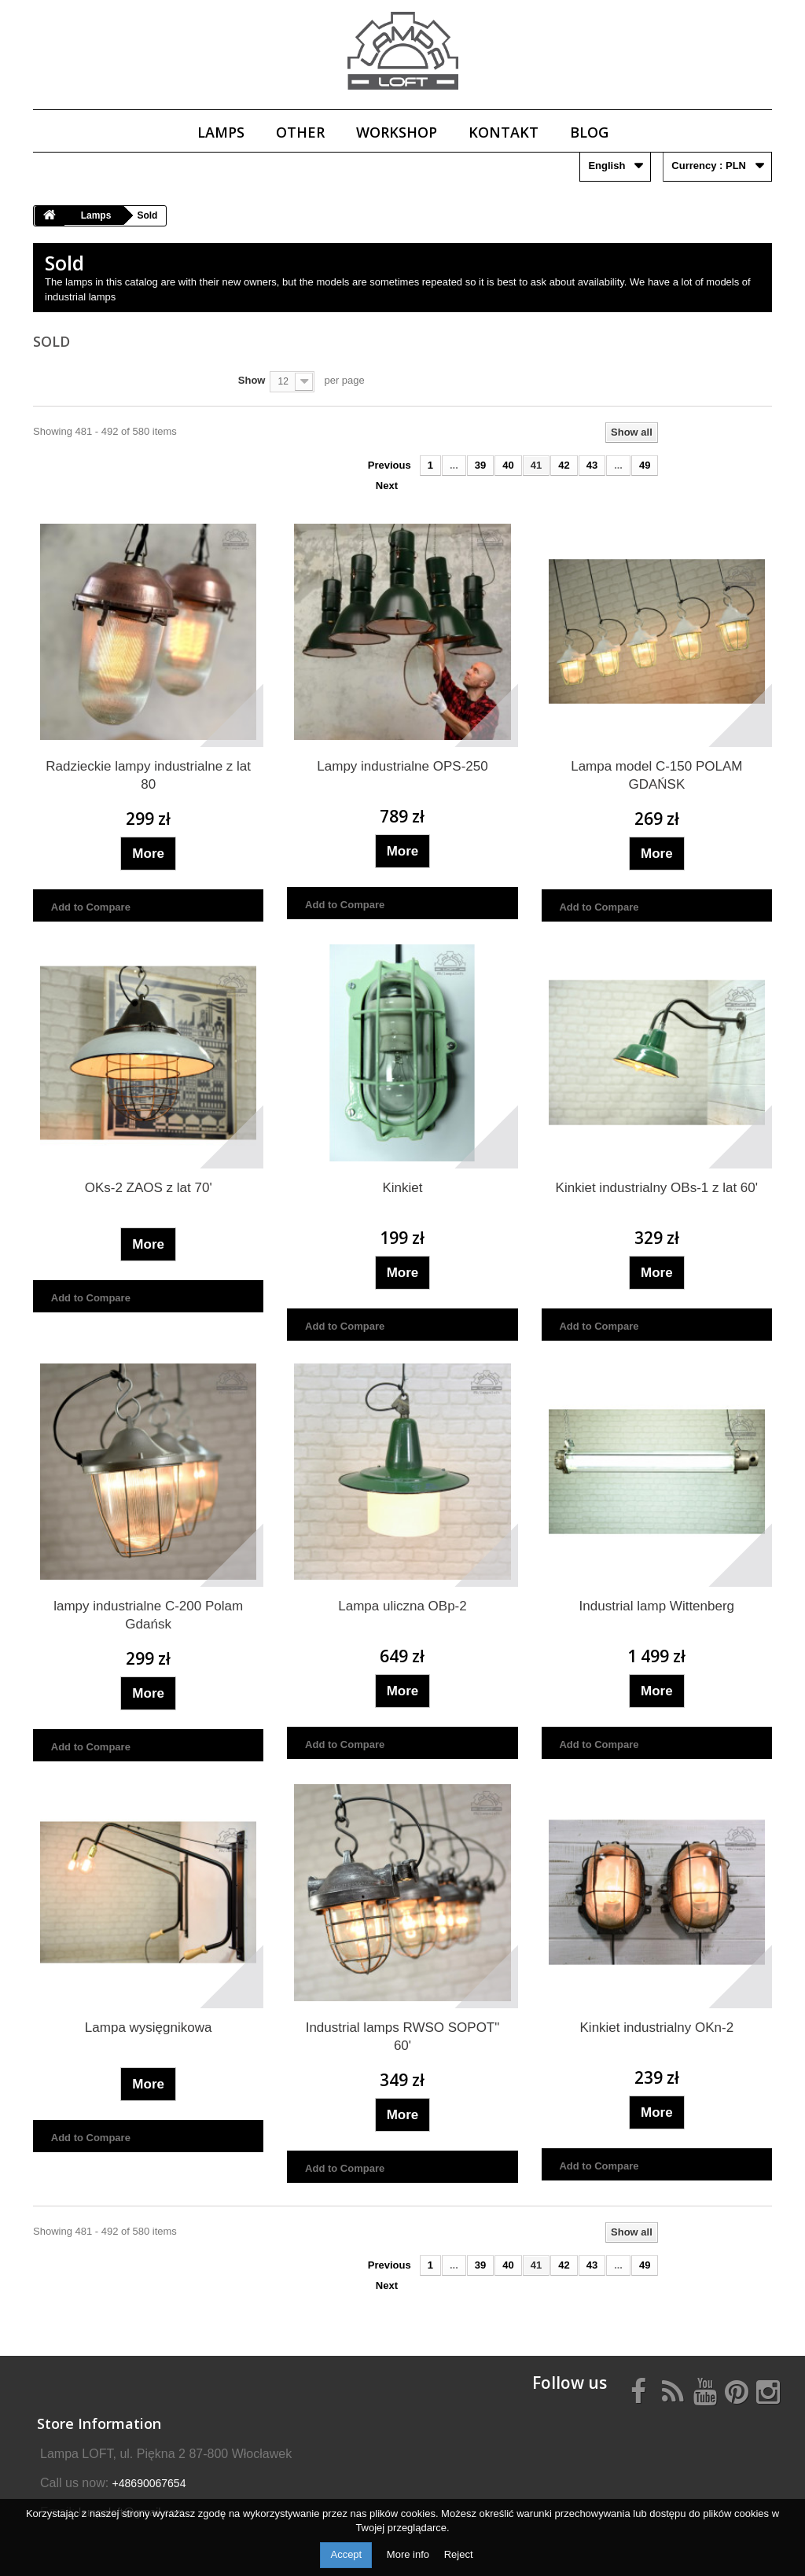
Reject (458, 2554)
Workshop (396, 132)
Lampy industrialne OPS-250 (402, 766)
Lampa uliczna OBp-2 (402, 1606)
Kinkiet (402, 1187)
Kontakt (504, 132)
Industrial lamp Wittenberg (656, 1606)
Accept (346, 2554)
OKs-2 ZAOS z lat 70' (148, 1187)
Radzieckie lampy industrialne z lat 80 (148, 775)
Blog (589, 132)
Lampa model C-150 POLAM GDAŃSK (656, 775)
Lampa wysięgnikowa (148, 2027)
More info (409, 2554)
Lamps (220, 132)
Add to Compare (90, 907)
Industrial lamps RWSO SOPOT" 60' (403, 2036)
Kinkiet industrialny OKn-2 (657, 2027)
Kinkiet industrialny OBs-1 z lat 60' (657, 1187)
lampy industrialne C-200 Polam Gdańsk (148, 1615)
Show (252, 380)
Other (300, 132)
